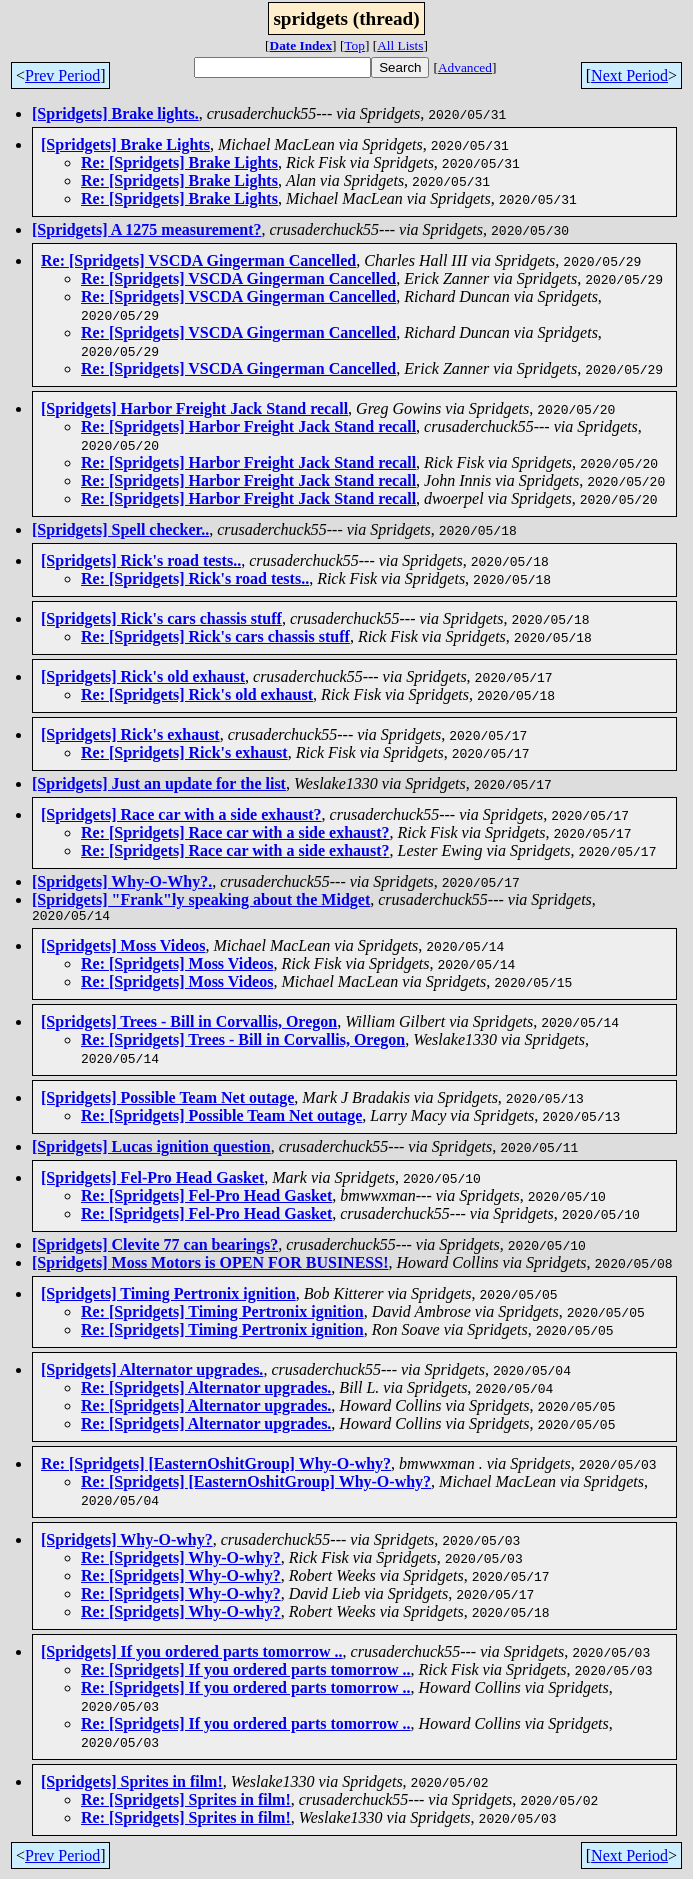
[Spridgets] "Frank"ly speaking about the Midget (201, 899)
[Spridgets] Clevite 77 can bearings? (155, 1247)
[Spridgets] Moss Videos (123, 948)
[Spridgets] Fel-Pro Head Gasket (152, 1180)
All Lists (400, 45)
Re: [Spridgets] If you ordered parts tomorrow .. (246, 1672)
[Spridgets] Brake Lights (125, 144)
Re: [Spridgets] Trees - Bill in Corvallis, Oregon (243, 1042)
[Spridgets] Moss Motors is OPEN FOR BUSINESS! (210, 1265)
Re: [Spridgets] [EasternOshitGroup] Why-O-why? (216, 1466)
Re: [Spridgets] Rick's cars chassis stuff (215, 636)
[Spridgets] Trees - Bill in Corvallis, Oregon (189, 1024)
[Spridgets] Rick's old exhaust (143, 676)
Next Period (629, 75)
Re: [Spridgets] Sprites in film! (186, 1802)
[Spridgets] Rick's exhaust (130, 734)
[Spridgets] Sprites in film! (132, 1784)
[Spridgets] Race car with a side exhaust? (181, 814)
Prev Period (62, 75)
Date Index (301, 45)
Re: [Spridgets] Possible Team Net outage (221, 1118)
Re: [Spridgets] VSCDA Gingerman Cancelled (198, 260)
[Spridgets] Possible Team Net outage (167, 1100)
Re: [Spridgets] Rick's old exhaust (197, 694)
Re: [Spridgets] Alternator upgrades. (206, 1390)
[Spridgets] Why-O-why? (127, 1542)
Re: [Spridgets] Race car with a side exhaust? (235, 832)
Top (354, 45)
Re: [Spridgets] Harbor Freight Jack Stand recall (248, 426)
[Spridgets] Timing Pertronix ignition (168, 1296)
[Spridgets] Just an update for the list (159, 783)
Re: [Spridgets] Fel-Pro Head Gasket (206, 1198)
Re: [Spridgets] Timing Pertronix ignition (222, 1314)
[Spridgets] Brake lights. (115, 113)
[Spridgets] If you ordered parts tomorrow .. (192, 1654)
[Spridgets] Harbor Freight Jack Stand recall (194, 408)
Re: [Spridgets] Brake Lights (179, 162)
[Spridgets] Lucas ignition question (151, 1149)
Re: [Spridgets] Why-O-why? (181, 1560)
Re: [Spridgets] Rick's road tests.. (195, 578)
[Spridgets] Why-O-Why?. (122, 881)
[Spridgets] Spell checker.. (120, 529)
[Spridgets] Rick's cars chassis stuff (161, 618)
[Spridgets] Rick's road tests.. (141, 560)
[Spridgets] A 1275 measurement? (146, 229)
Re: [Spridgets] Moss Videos (177, 966)
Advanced (465, 67)
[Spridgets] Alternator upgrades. (152, 1372)
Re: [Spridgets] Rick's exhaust (184, 752)
